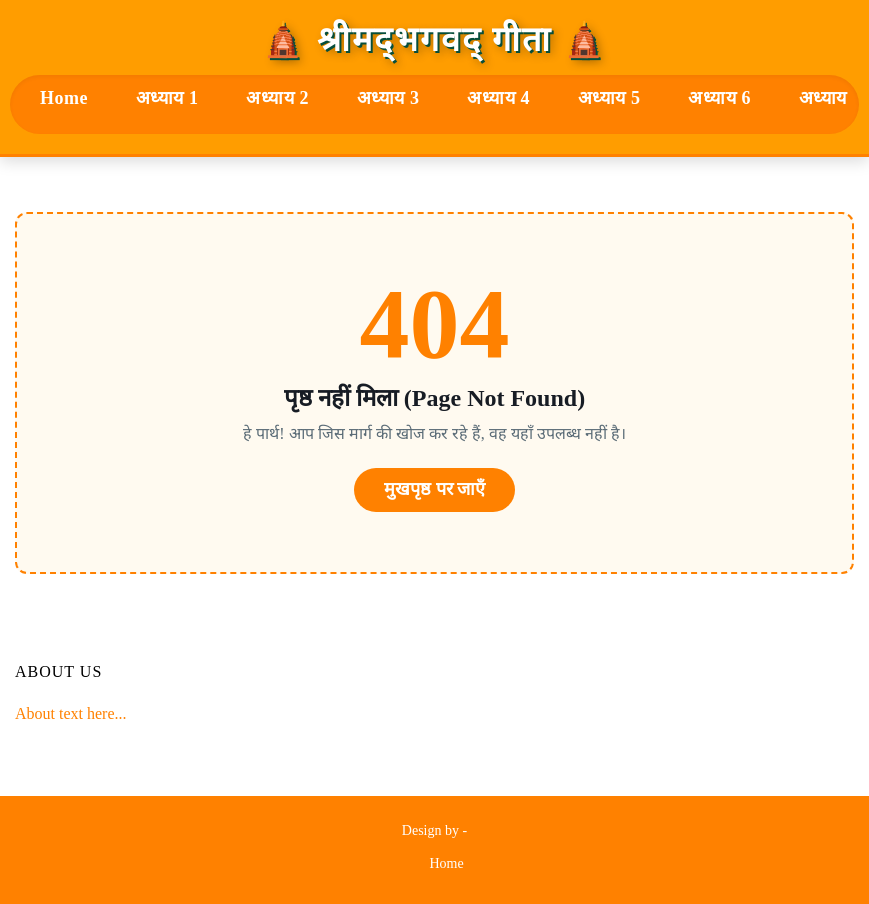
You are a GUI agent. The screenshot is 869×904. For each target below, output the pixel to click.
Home (64, 98)
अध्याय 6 (719, 98)
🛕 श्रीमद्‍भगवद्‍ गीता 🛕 (434, 40)
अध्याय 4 (498, 98)
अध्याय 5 (609, 98)
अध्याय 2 (277, 98)
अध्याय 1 (167, 98)
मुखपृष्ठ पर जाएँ (434, 489)
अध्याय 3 (388, 98)
